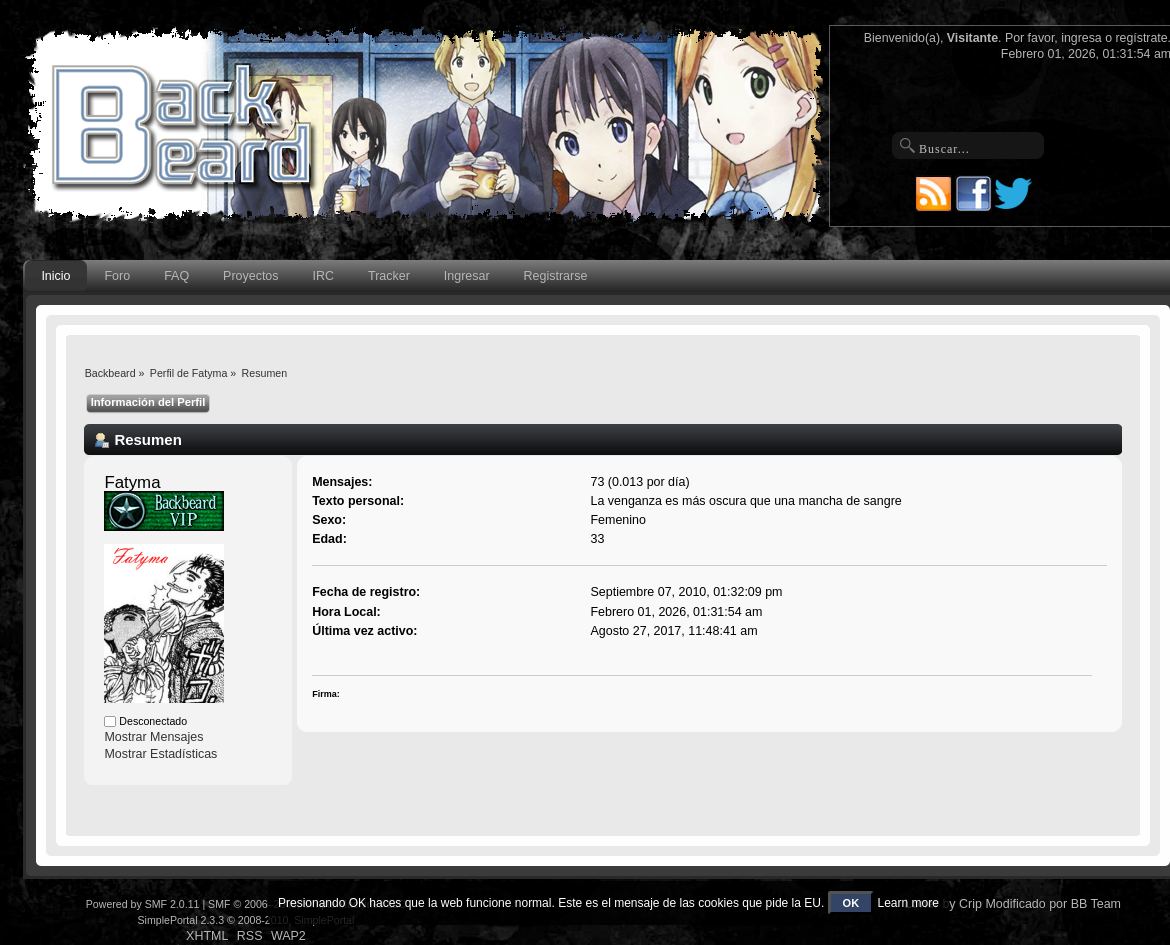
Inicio (55, 276)
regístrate (1141, 38)
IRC (323, 276)
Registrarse (556, 276)
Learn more (907, 903)
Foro (118, 276)
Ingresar (467, 276)
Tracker (389, 276)
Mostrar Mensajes (153, 737)
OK (851, 903)
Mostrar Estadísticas (160, 754)
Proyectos (250, 276)
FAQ (176, 276)
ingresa (1081, 38)
